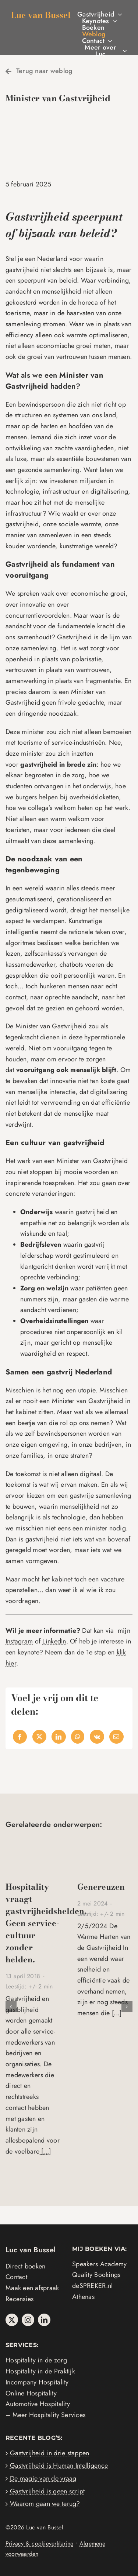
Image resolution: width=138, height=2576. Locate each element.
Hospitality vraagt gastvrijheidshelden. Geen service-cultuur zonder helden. (46, 1923)
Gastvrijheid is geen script (47, 2491)
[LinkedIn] (58, 1736)
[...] (45, 2151)
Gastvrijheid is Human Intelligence (59, 2465)
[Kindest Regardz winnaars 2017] (33, 1842)
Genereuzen (101, 1887)
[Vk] (97, 1736)
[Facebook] (20, 1736)
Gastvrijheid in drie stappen (49, 2453)
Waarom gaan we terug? (45, 2503)
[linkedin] (44, 2320)
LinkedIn (54, 1641)
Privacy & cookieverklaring (40, 2543)
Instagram (19, 1641)
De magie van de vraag (43, 2478)
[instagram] (28, 2320)
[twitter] (12, 2320)
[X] (39, 1736)
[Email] (116, 1736)
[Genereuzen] (104, 1842)
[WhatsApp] (77, 1736)
